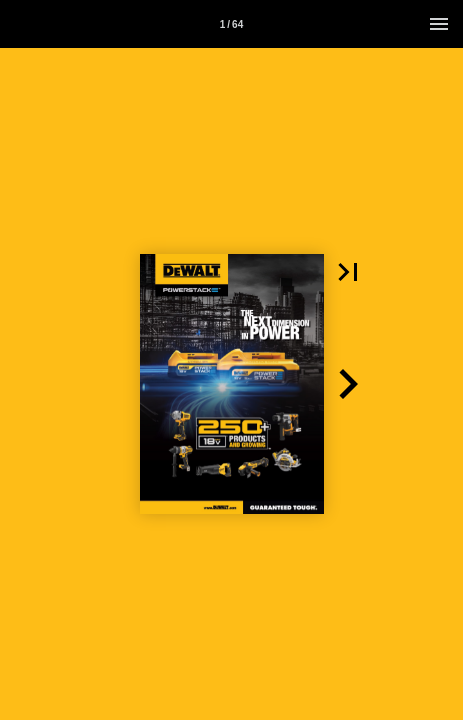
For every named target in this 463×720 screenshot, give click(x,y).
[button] (348, 272)
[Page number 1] (232, 24)
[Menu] (439, 24)
